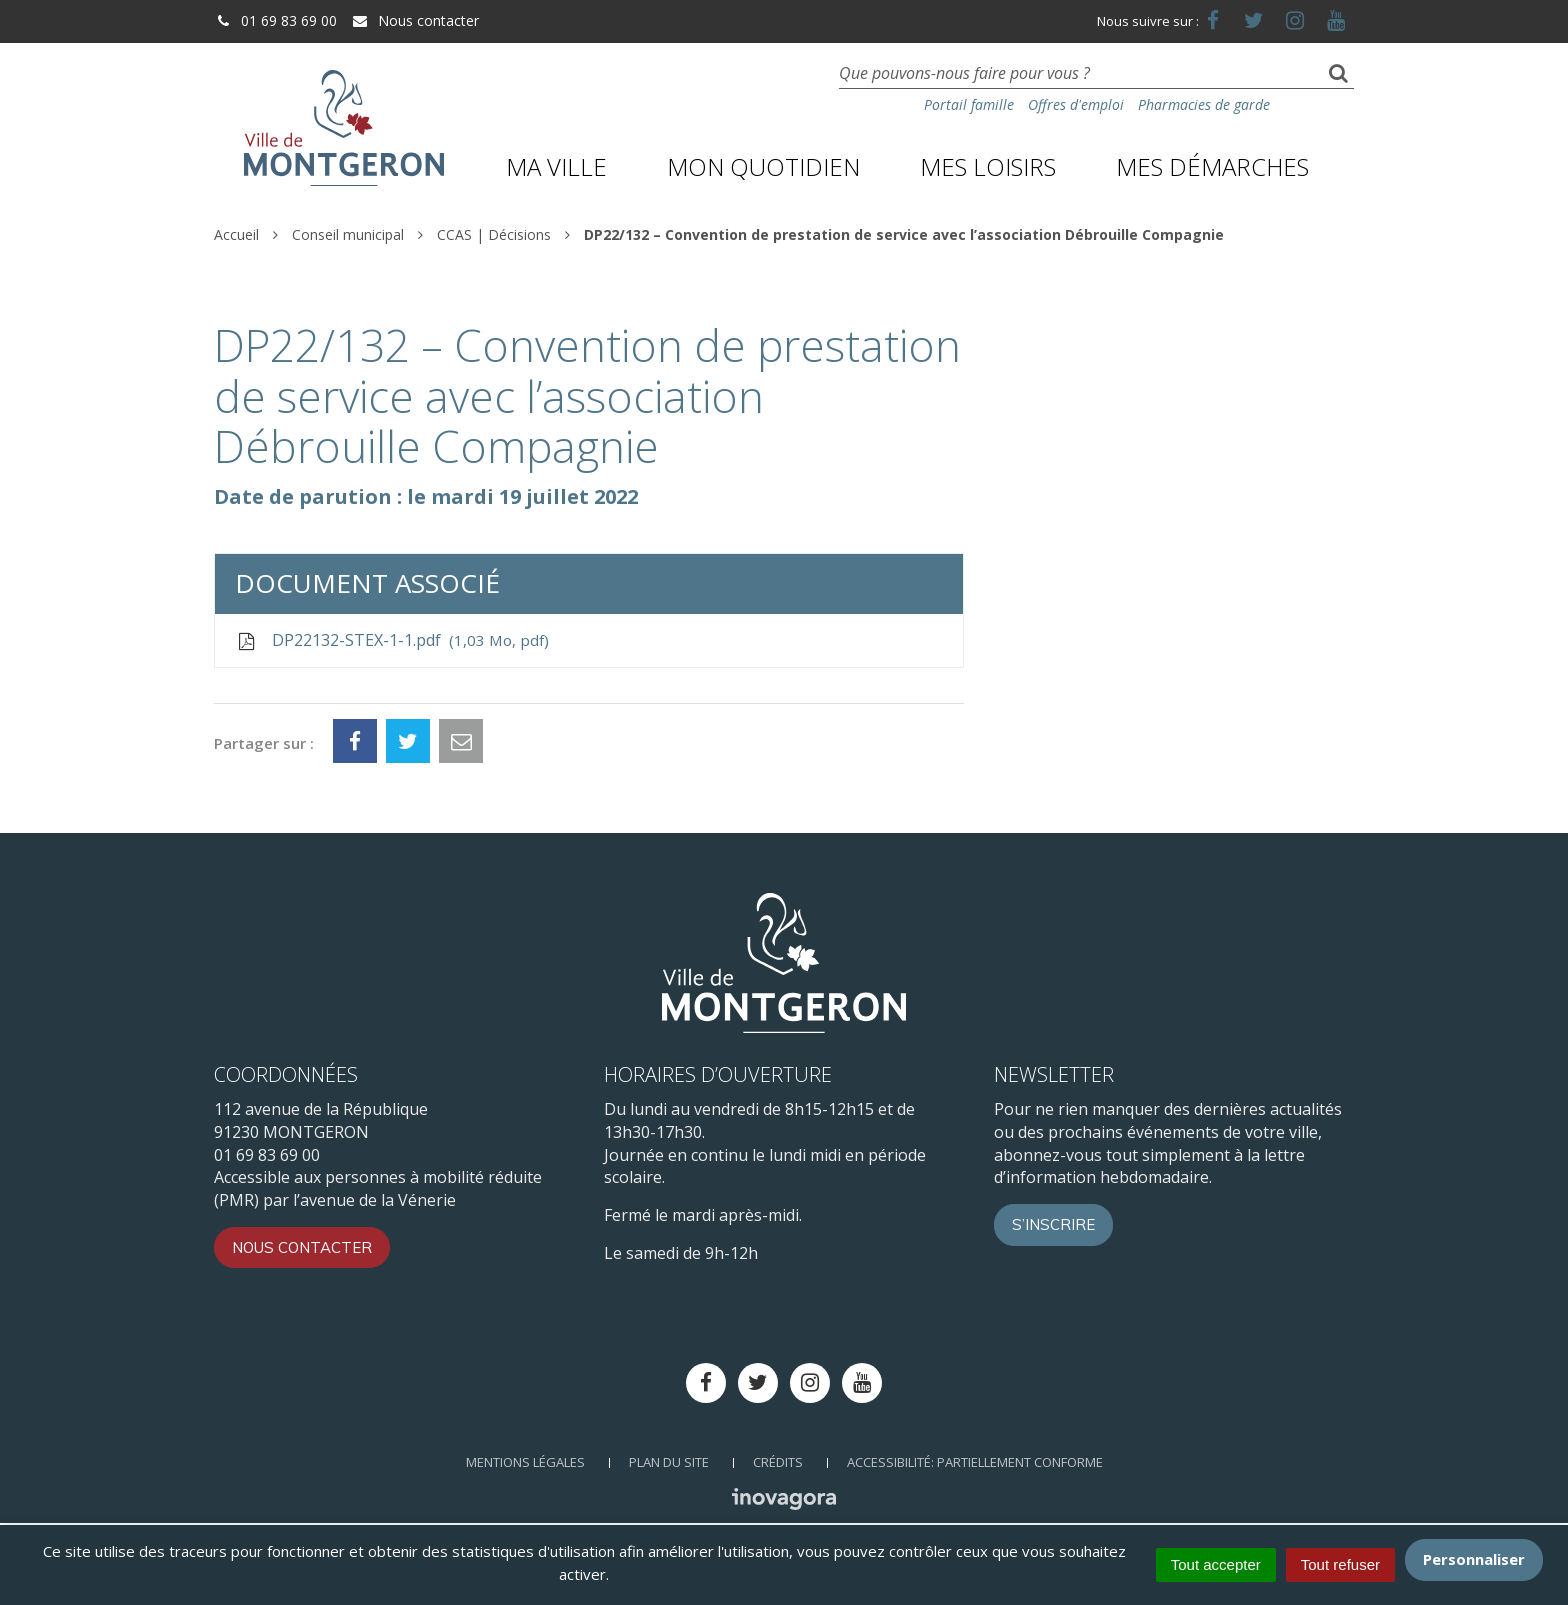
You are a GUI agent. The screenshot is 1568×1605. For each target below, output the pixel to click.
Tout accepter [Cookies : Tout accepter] (1216, 1564)
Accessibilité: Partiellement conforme (975, 1462)
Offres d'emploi (1076, 104)
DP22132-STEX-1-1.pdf (392, 640)
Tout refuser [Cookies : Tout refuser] (1340, 1564)
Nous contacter (415, 20)
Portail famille (969, 104)
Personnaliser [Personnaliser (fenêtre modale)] (1474, 1559)
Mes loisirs (988, 166)
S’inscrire (1053, 1224)
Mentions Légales (525, 1462)
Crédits (778, 1462)
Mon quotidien (763, 166)
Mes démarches (1212, 166)
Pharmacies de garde (1204, 104)
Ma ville (556, 166)
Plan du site (669, 1462)
